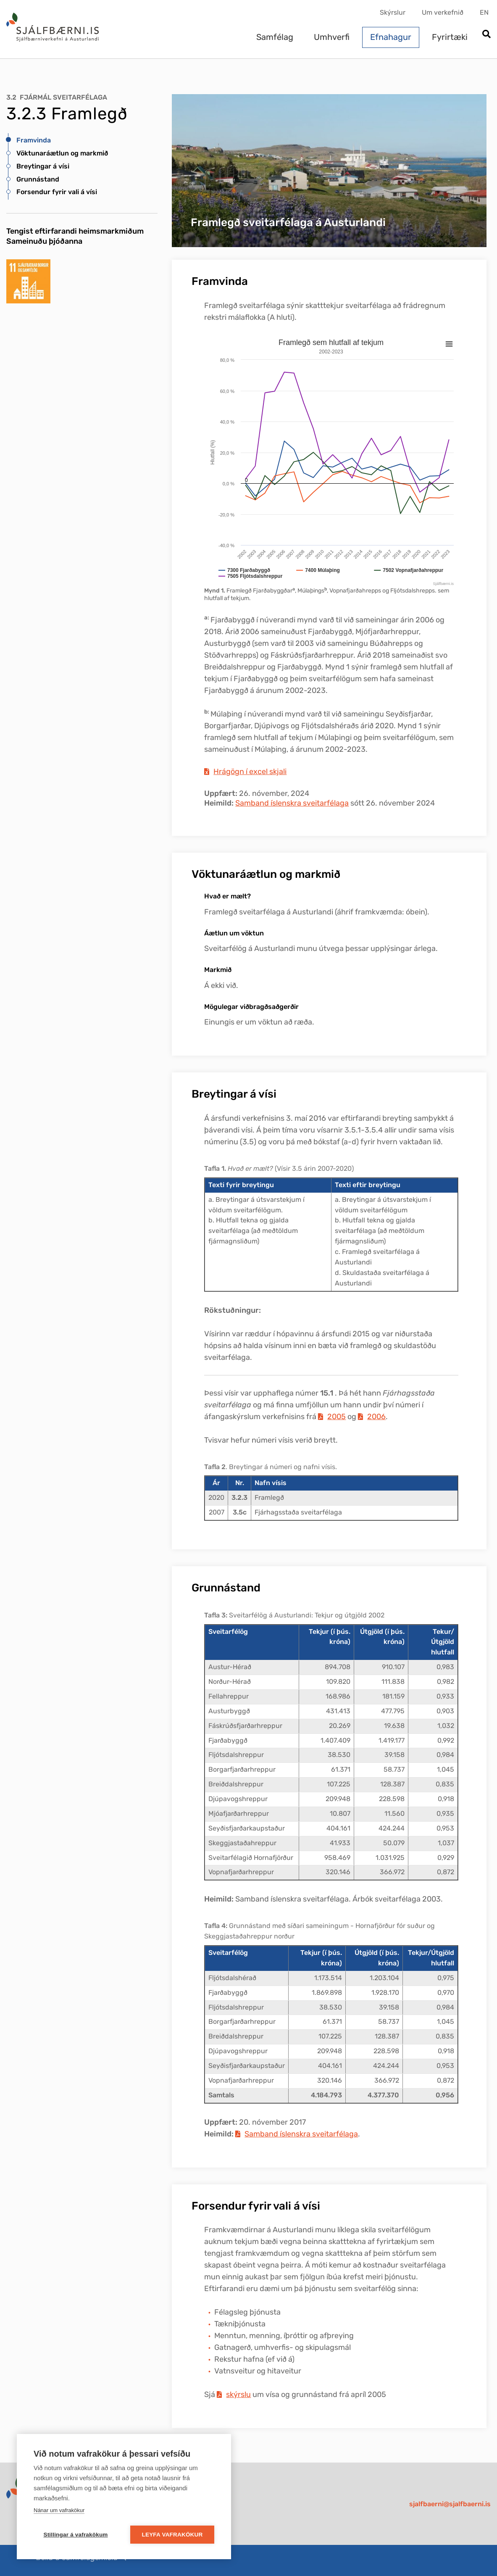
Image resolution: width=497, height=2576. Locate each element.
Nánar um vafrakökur (59, 2510)
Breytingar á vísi (42, 166)
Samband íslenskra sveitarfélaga (292, 803)
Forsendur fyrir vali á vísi (56, 192)
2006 (376, 1416)
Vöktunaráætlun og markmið (62, 153)
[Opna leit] (486, 34)
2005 (336, 1416)
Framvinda (33, 140)
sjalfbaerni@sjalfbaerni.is (450, 2504)
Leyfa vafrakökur (172, 2534)
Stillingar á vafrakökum (75, 2534)
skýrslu (238, 2394)
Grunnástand (37, 179)
